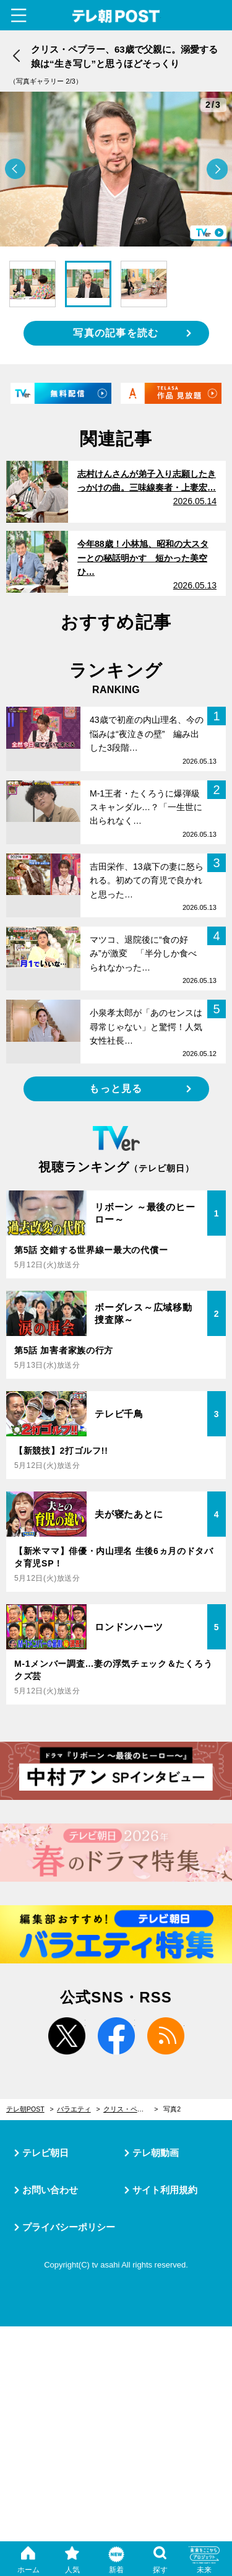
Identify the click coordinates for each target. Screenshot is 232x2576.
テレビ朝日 (45, 2152)
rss (165, 2035)
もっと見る (115, 1088)
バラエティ (74, 2109)
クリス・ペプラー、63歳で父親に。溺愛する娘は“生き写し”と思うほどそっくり (130, 2109)
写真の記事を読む (115, 333)
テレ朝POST (116, 16)
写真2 (172, 2109)
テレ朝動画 (155, 2152)
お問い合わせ (50, 2190)
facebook (116, 2035)
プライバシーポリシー (68, 2227)
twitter (66, 2035)
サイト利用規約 (164, 2190)
